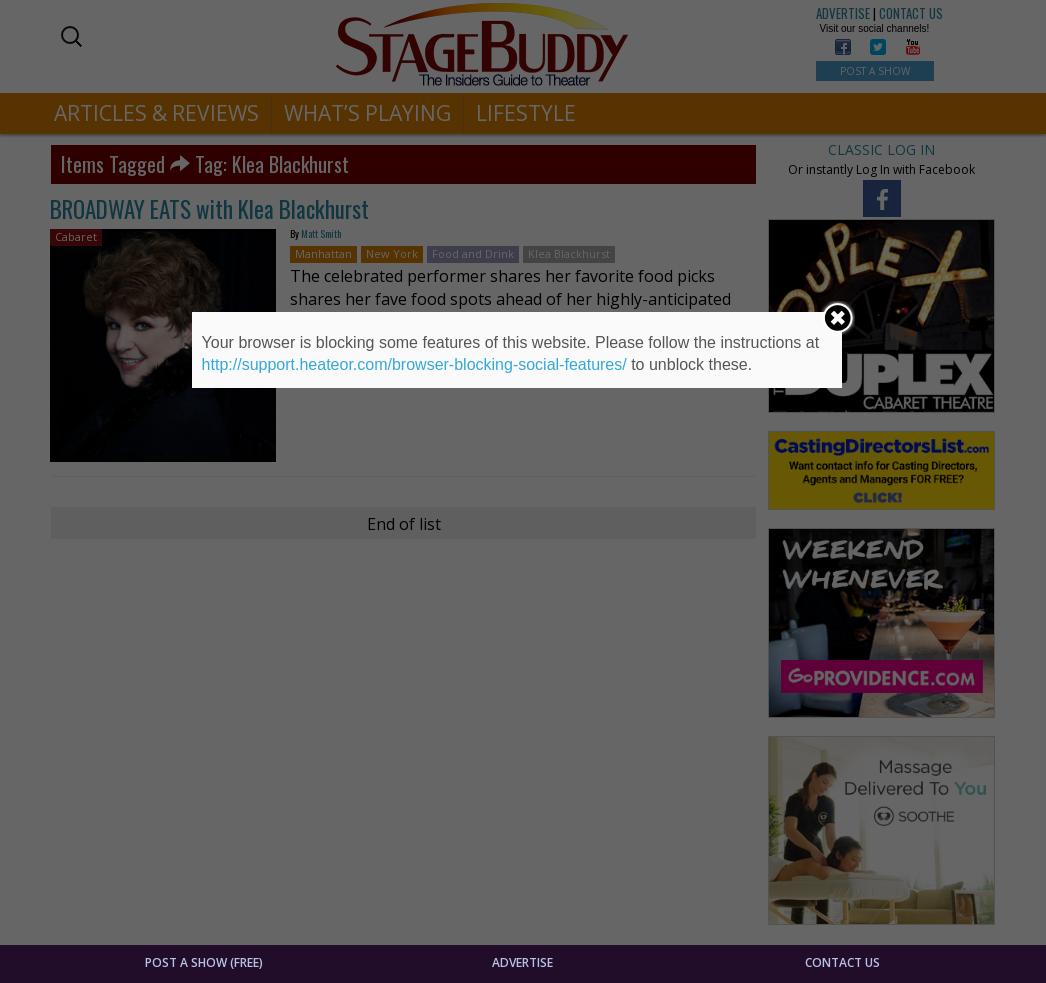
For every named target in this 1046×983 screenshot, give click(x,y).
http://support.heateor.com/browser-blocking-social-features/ (414, 364)
